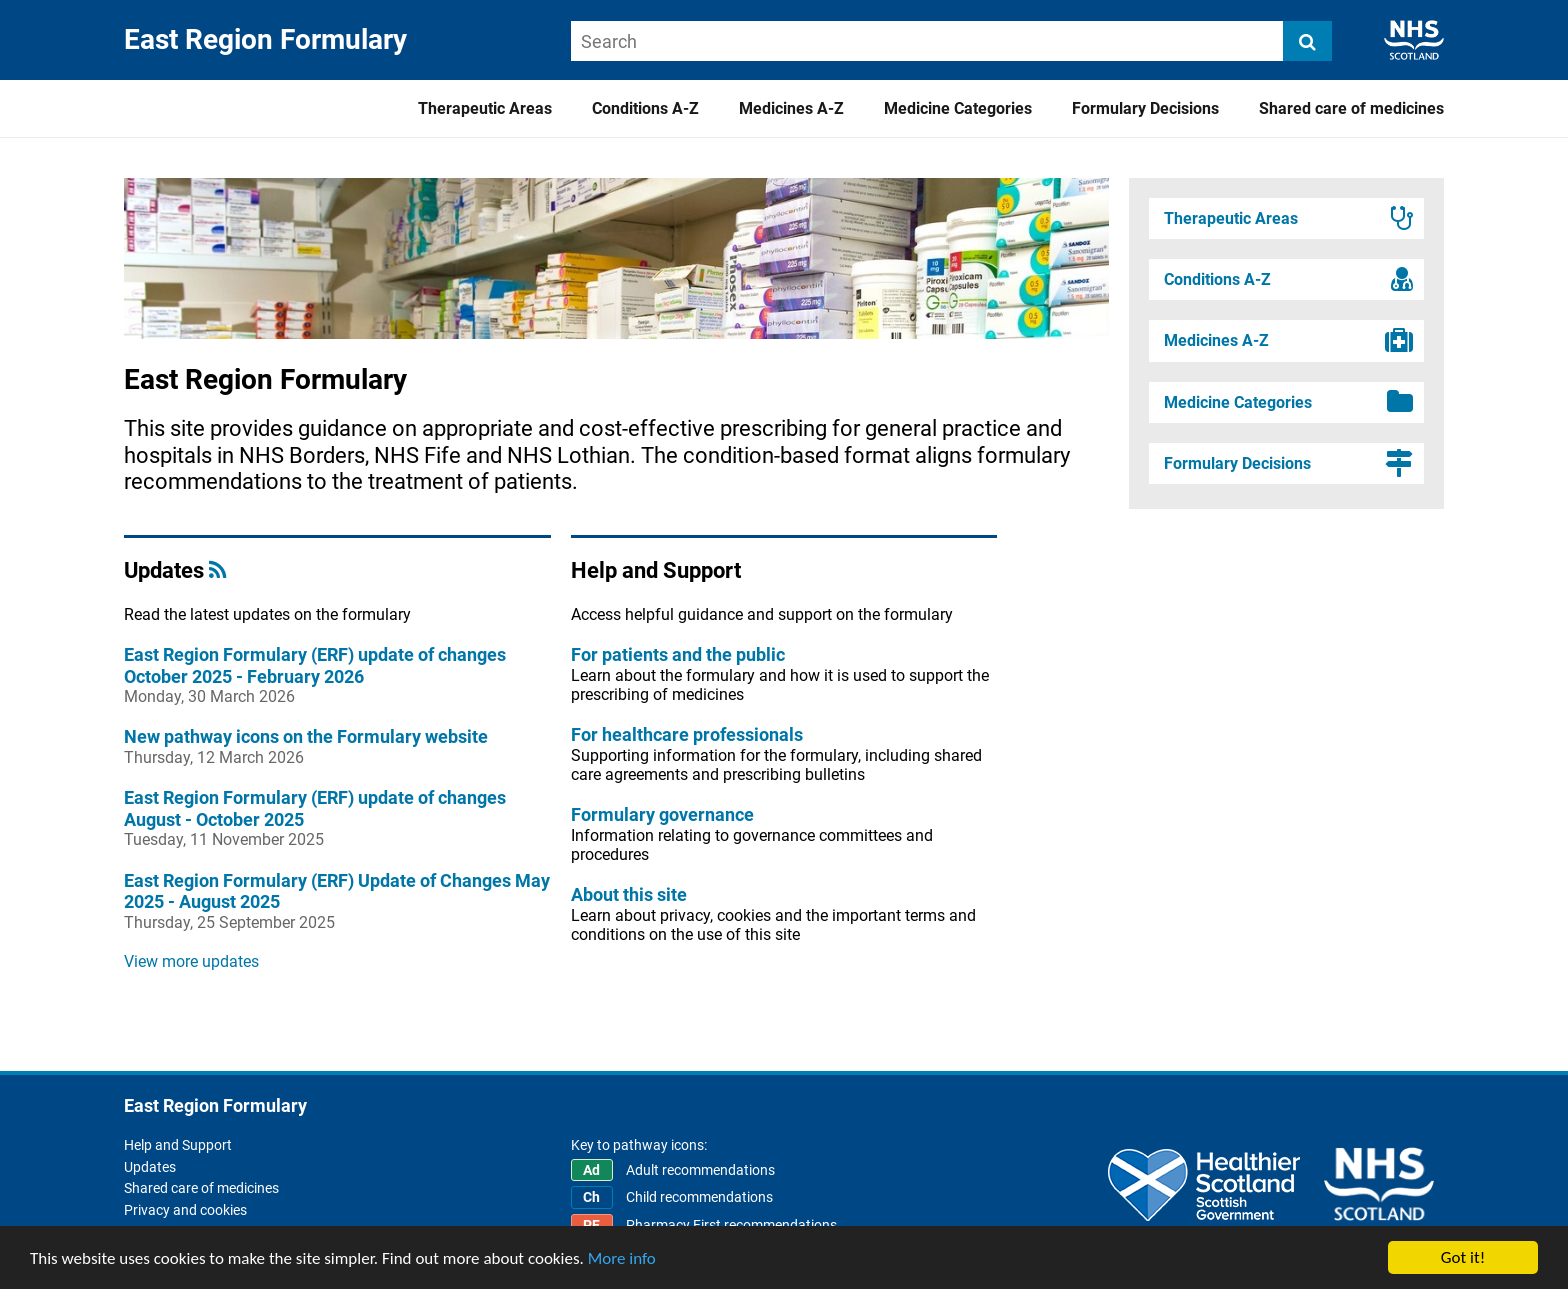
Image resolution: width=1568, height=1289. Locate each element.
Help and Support (178, 1145)
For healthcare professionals (687, 734)
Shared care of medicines (1351, 108)
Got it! (1463, 1257)
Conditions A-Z (645, 108)
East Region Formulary (265, 39)
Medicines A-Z (791, 108)
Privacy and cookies (185, 1210)
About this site (629, 894)
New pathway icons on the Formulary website (306, 736)
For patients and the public (678, 654)
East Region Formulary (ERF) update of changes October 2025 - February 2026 (315, 665)
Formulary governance (662, 814)
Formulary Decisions (1145, 108)
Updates (150, 1167)
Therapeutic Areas (485, 108)
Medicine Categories (958, 108)
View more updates (191, 961)
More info (622, 1258)
